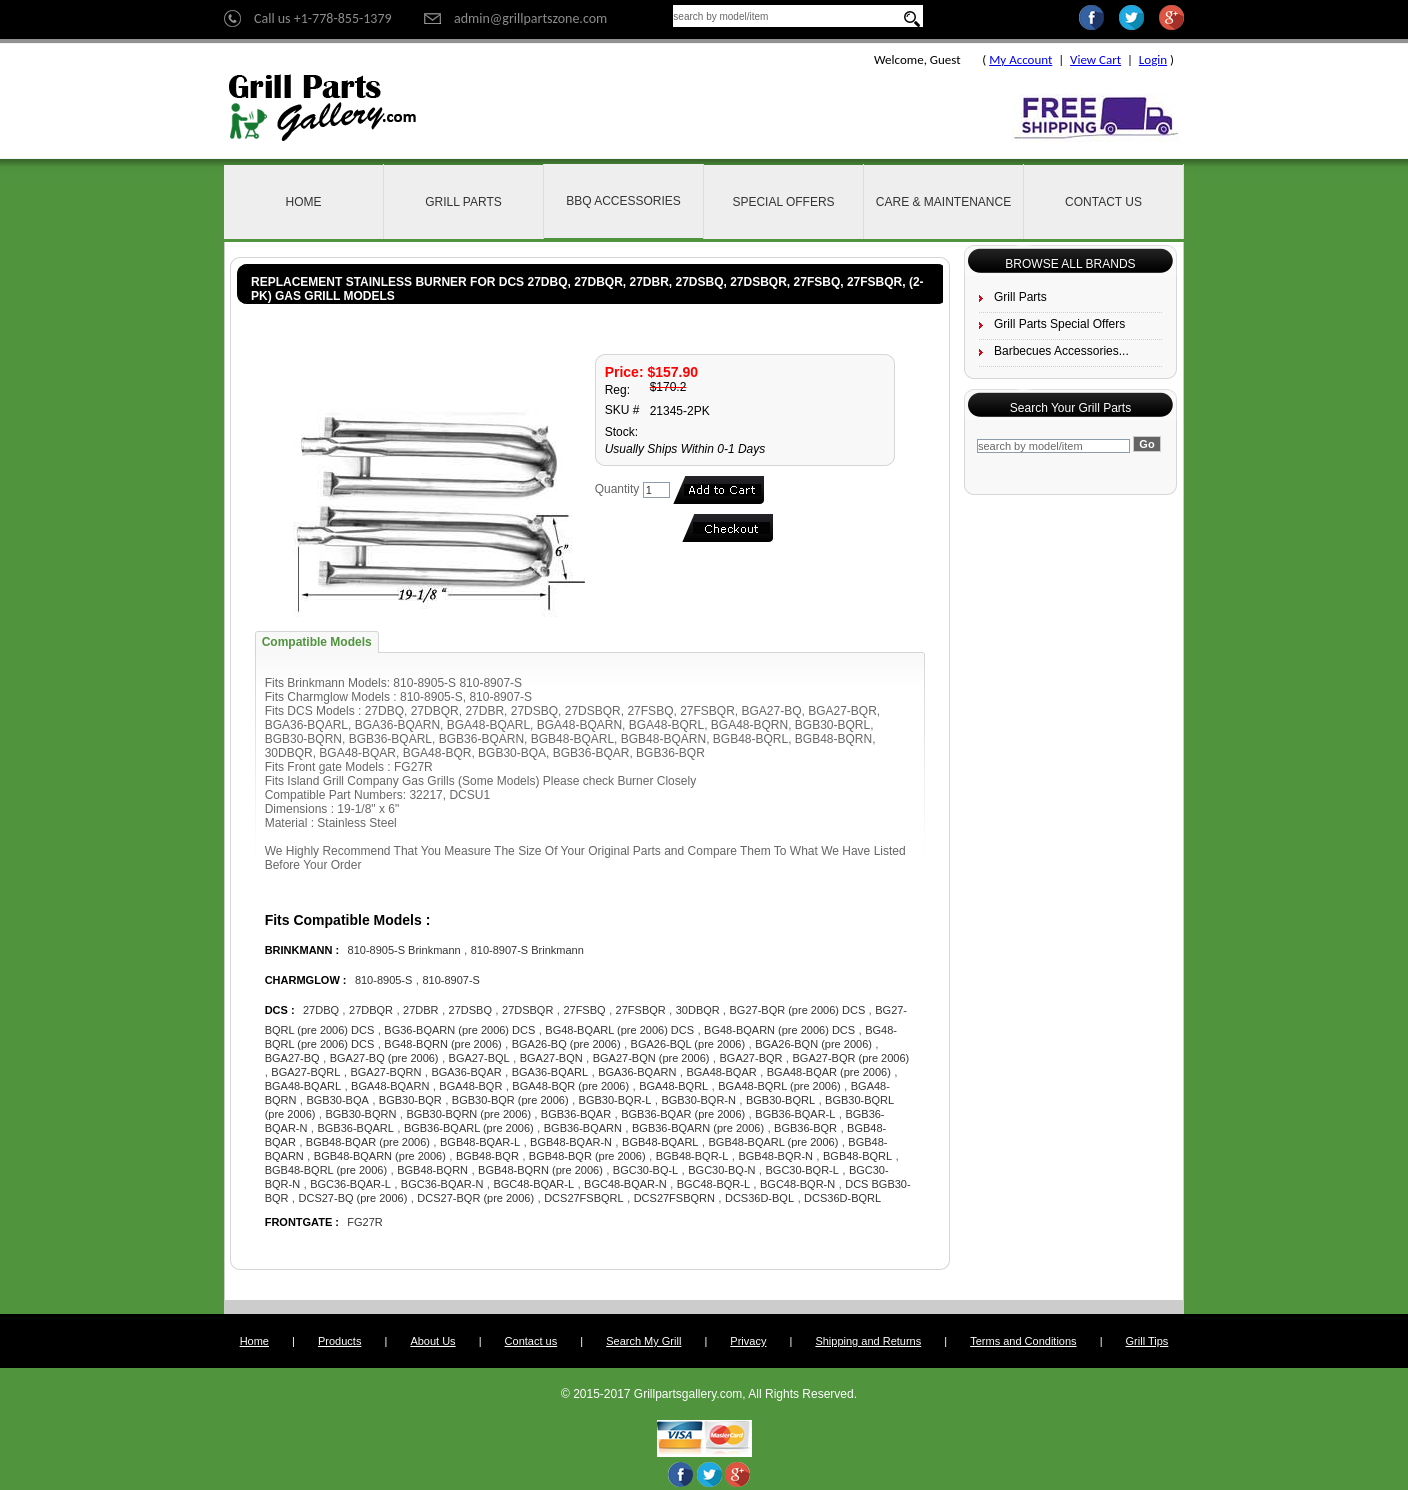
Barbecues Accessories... (1061, 351)
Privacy (748, 1341)
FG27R (364, 1222)
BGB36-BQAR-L (795, 1114)
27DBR (420, 1010)
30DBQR (699, 1010)
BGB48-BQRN (432, 1170)
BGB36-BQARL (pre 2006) (469, 1128)
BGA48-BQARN (390, 1086)
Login (1153, 59)
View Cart (1095, 59)
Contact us (531, 1341)
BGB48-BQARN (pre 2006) (380, 1156)
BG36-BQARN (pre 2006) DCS (459, 1030)
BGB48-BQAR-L (480, 1142)
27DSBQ (470, 1010)
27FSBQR (641, 1010)
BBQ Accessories (623, 201)
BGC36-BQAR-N (442, 1184)
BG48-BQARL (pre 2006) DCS (619, 1030)
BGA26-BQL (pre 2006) (688, 1044)
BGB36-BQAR (576, 1114)
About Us (432, 1341)
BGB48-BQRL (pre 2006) (326, 1170)
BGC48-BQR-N (797, 1184)
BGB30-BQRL (780, 1100)
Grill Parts (463, 202)
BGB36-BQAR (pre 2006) (683, 1114)
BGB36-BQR (805, 1128)
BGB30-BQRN (360, 1114)
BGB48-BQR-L (692, 1156)
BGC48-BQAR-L (533, 1184)
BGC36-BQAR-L (350, 1184)
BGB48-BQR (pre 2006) (587, 1156)
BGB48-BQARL (660, 1142)
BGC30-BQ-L (645, 1170)
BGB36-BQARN (583, 1128)
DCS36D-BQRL (842, 1198)
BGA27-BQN (551, 1058)
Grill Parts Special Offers (1059, 324)
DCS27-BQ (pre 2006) (353, 1198)
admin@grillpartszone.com (530, 18)
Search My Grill (643, 1341)
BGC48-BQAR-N (625, 1184)
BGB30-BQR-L (615, 1100)
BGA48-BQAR (721, 1072)
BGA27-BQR (751, 1058)
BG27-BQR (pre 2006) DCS (798, 1010)
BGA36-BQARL (550, 1072)
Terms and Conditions (1023, 1341)
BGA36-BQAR (466, 1072)
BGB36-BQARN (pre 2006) (698, 1128)
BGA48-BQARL (303, 1086)
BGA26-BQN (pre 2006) (813, 1044)
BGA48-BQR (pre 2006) (570, 1086)
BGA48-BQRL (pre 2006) (779, 1086)
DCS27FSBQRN (674, 1198)
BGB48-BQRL (857, 1156)
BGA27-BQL (479, 1058)
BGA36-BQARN (637, 1072)
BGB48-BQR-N (775, 1156)
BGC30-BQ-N (721, 1170)
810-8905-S (384, 980)
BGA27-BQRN (385, 1072)
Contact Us (1103, 202)
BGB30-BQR (410, 1100)
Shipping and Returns (868, 1341)
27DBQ (321, 1010)
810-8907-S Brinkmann (527, 950)
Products (339, 1341)
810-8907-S (451, 980)
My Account (1020, 59)
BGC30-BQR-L (802, 1170)
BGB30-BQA (337, 1100)
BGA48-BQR (470, 1086)
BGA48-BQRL (673, 1086)
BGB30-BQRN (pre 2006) (470, 1114)
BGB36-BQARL (355, 1128)
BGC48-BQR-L (713, 1184)
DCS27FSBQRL (583, 1198)
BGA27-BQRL (305, 1072)
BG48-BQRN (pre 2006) (442, 1044)
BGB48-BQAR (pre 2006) (368, 1142)
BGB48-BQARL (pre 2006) (773, 1142)
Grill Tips (1147, 1341)
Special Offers (783, 202)
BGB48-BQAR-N (571, 1142)
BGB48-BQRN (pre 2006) (540, 1170)
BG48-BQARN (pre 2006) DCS (779, 1030)
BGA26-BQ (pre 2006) (566, 1044)
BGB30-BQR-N (698, 1100)
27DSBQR (527, 1010)
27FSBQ (584, 1010)
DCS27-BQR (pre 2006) (475, 1198)
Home (304, 202)
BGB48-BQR (487, 1156)
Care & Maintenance (943, 202)
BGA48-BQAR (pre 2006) (829, 1072)
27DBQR (371, 1010)
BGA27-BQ (292, 1058)
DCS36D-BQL (759, 1198)
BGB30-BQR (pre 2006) (510, 1100)
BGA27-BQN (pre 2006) (651, 1058)
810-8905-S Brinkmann (404, 950)
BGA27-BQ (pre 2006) (384, 1058)
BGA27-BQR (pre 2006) (850, 1058)
